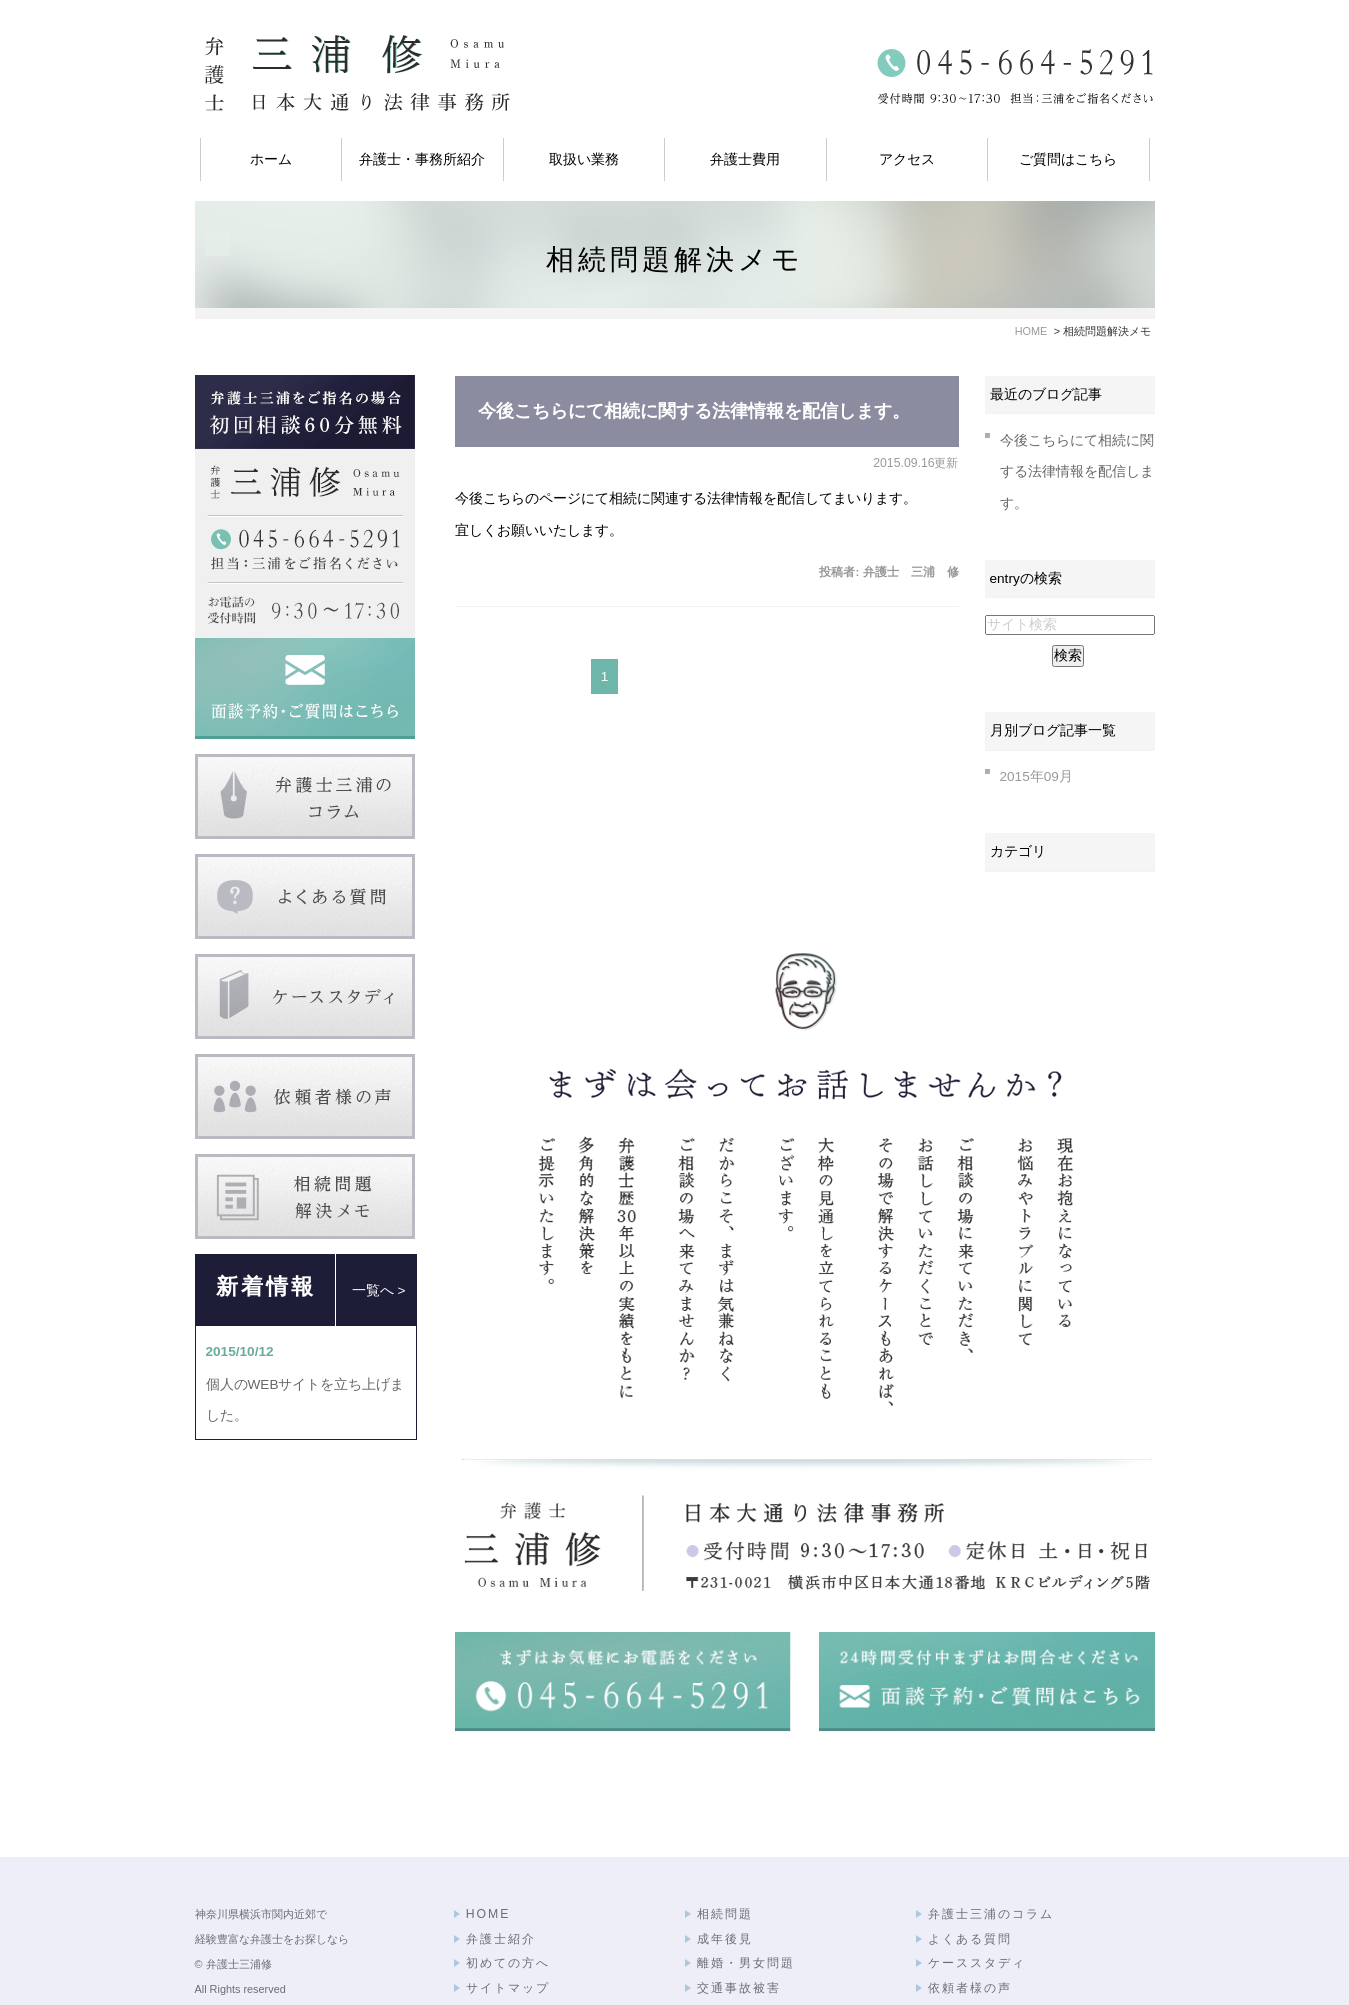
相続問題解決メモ (984, 1955)
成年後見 (725, 1882)
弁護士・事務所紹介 (422, 159)
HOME (488, 1857)
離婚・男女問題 (746, 1906)
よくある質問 (970, 1882)
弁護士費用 (745, 159)
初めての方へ (508, 1906)
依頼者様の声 (970, 1931)
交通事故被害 (739, 1931)
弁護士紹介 (501, 1882)
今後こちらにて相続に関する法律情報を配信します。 (694, 411)
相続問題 (725, 1857)
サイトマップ (508, 1931)
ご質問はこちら (1068, 159)
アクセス (907, 159)
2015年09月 (1036, 776)
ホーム (271, 159)
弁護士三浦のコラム (991, 1857)
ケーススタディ (977, 1906)
